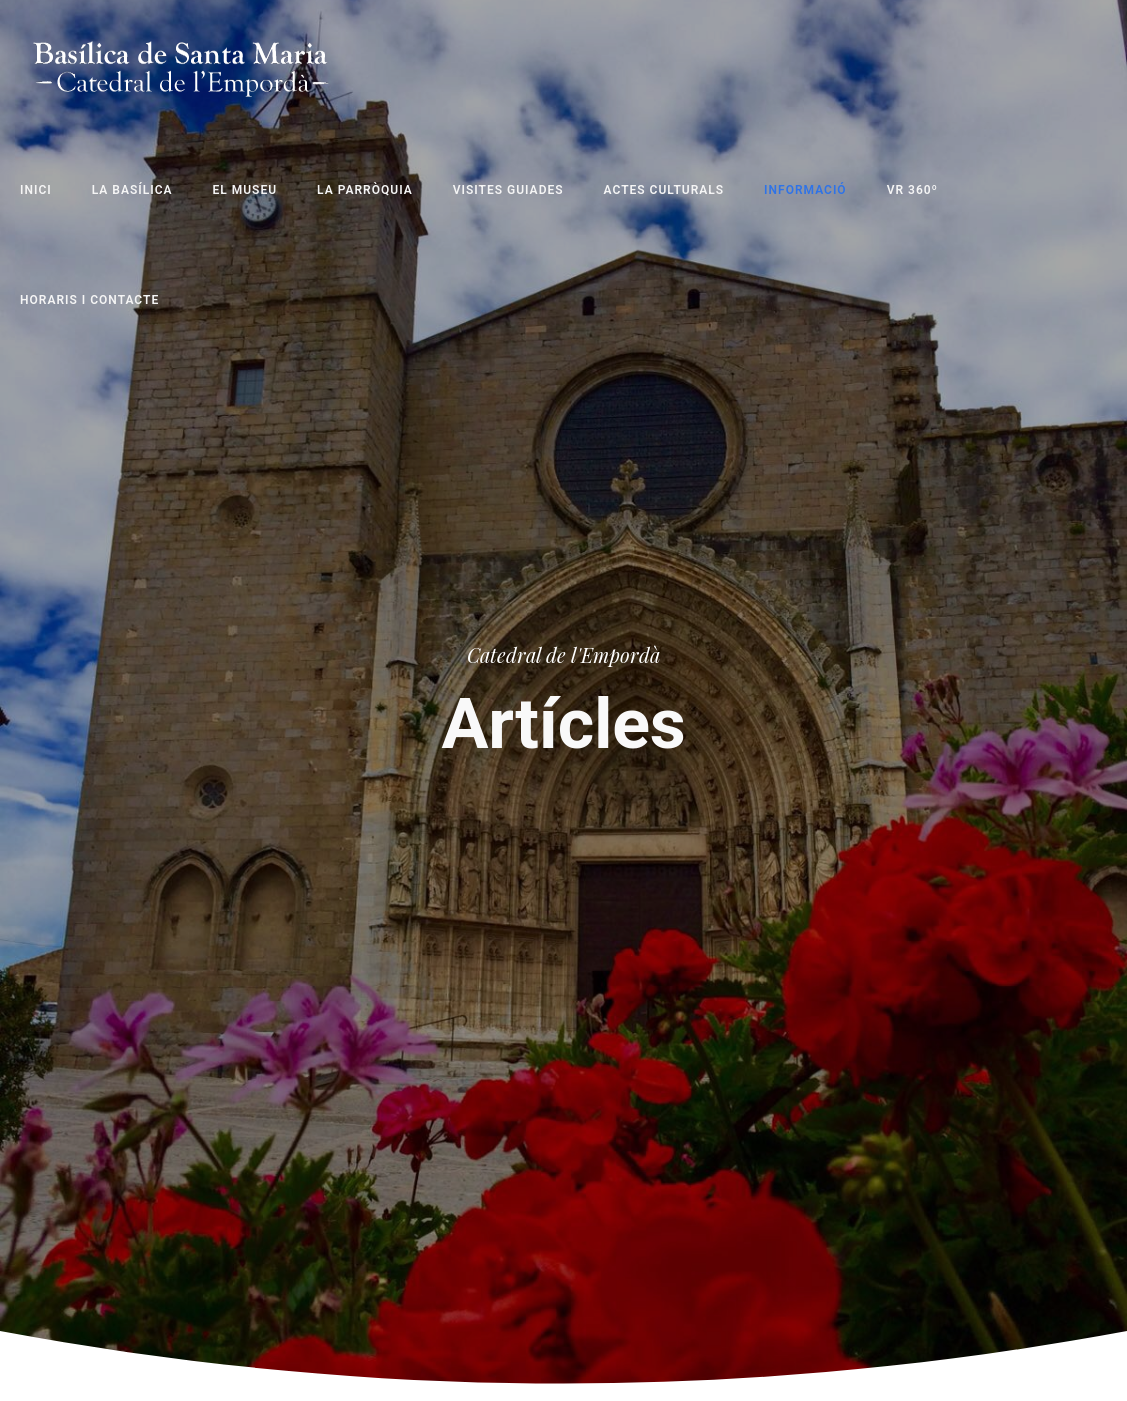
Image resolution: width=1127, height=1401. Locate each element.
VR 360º (912, 190)
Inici (36, 190)
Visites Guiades (508, 190)
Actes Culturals (664, 190)
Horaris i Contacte (89, 300)
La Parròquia (365, 190)
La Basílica (132, 190)
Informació (805, 190)
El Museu (245, 190)
